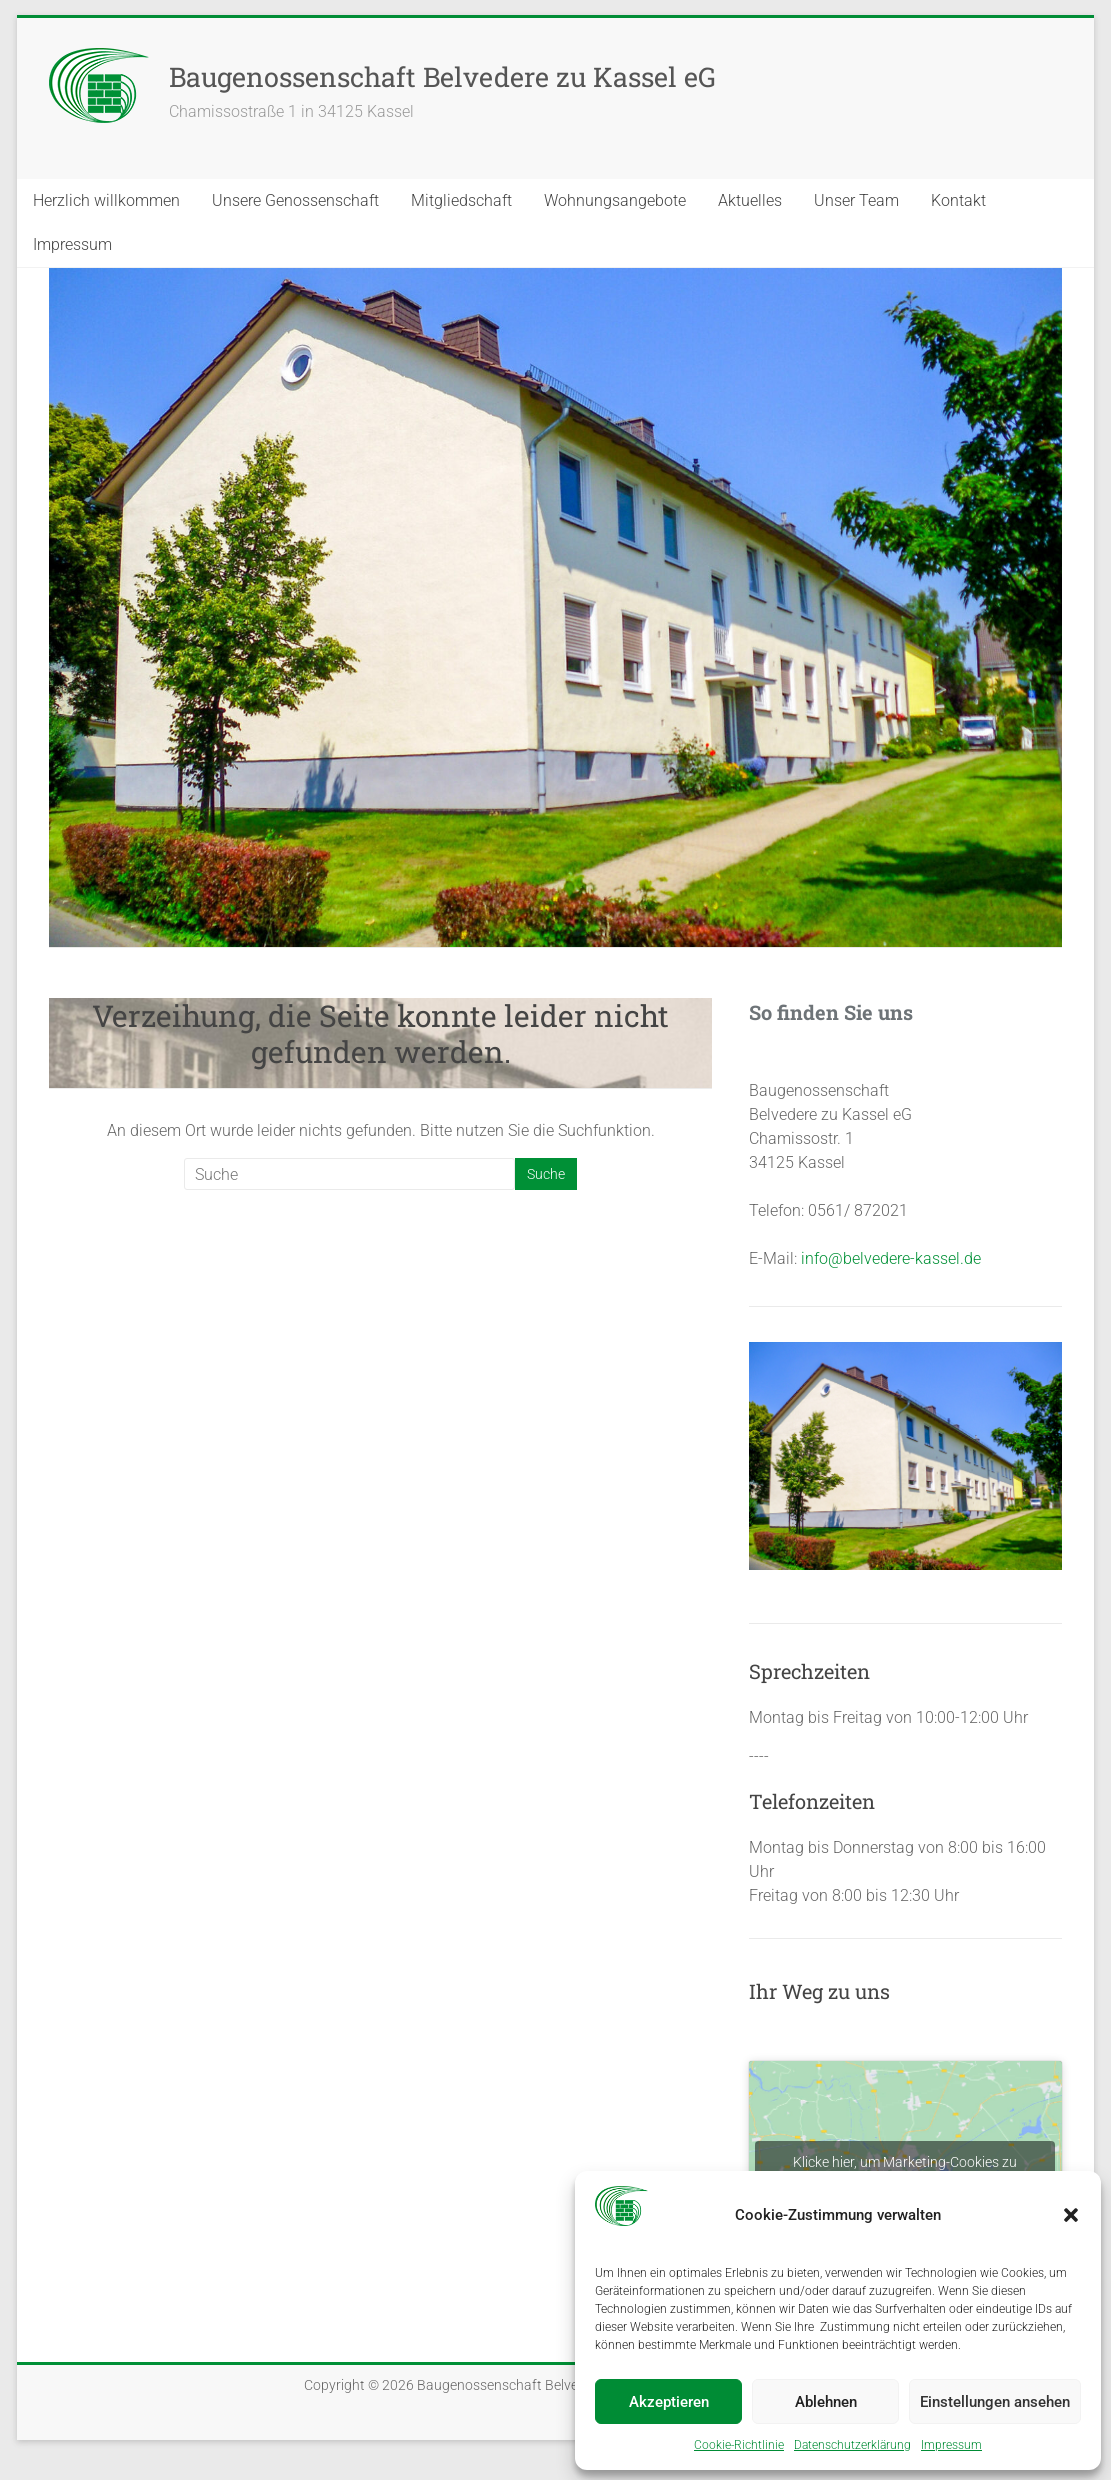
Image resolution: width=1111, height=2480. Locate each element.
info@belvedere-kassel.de (891, 1258)
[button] (1071, 2215)
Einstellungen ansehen (995, 2402)
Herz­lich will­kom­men (106, 200)
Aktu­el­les (750, 200)
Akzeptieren (669, 2402)
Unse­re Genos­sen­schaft (295, 200)
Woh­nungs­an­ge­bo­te (615, 200)
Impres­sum (951, 2445)
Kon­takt (958, 200)
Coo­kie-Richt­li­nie (739, 2445)
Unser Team (856, 200)
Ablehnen (826, 2402)
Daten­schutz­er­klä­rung (852, 2445)
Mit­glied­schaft (461, 200)
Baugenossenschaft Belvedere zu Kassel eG (442, 76)
